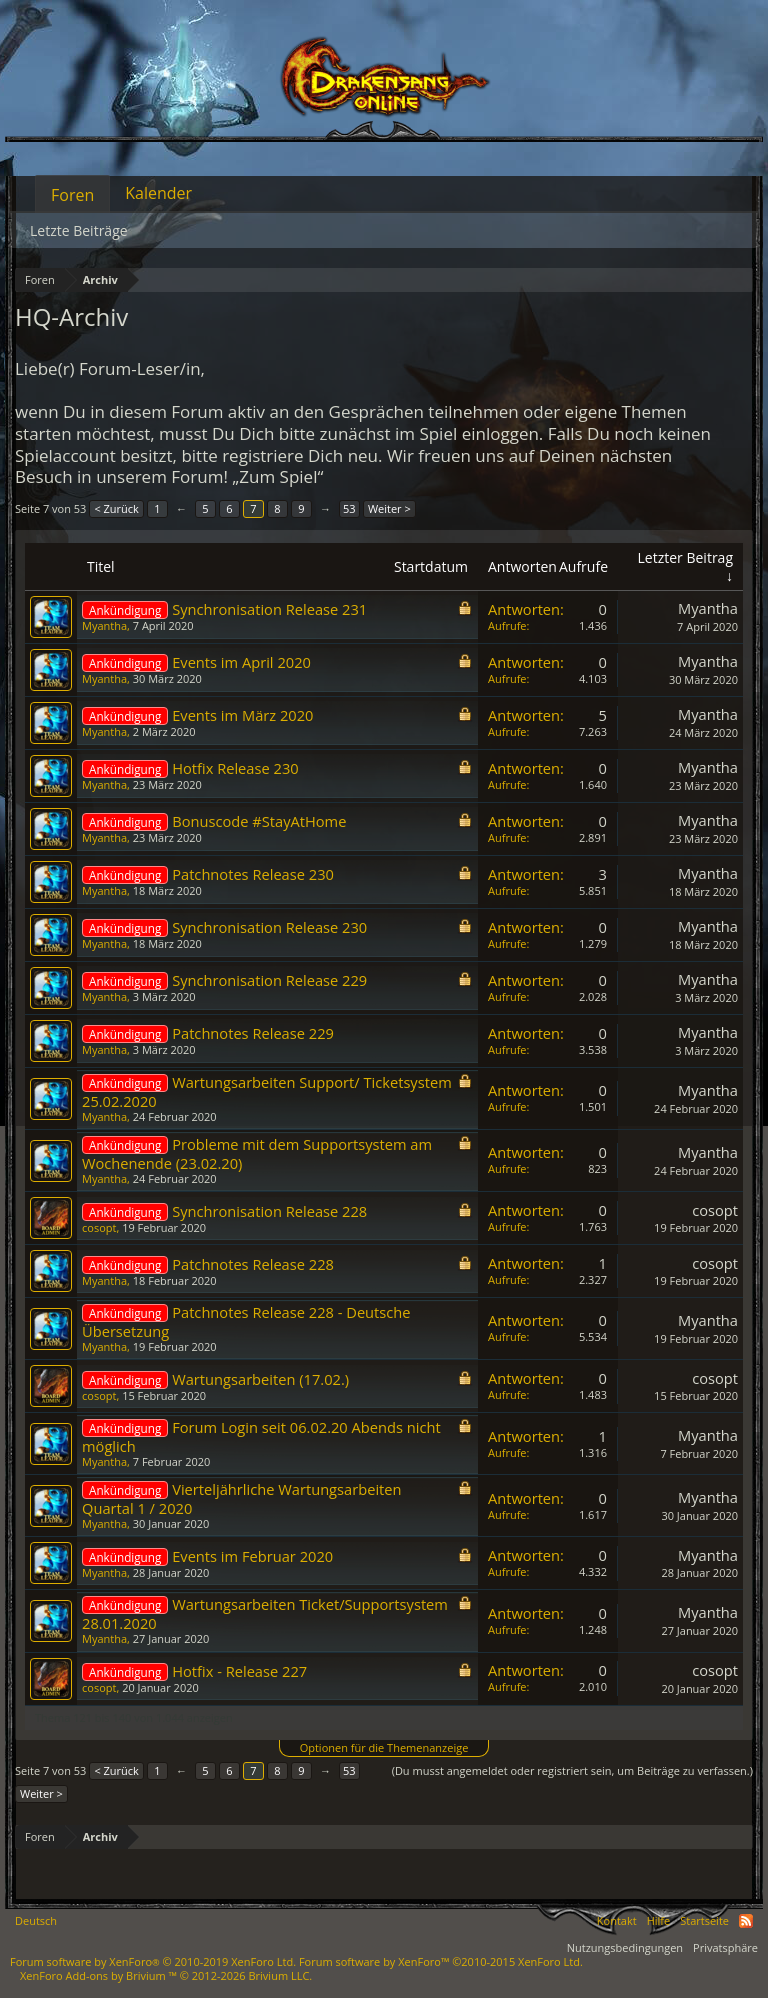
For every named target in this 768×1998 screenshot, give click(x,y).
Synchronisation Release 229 (269, 980)
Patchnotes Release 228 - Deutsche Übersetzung (246, 1321)
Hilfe (659, 1920)
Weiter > (389, 508)
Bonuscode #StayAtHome (259, 821)
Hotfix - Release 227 (239, 1671)
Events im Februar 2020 (252, 1556)
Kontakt (617, 1920)
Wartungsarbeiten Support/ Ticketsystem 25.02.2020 (267, 1091)
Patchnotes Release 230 (253, 874)
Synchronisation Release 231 (269, 609)
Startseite (704, 1920)
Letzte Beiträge (79, 230)
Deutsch (36, 1920)
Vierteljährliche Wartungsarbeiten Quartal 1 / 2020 (242, 1498)
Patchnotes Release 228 (253, 1264)
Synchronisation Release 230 (269, 927)
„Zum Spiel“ (277, 476)
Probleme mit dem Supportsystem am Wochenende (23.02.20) (257, 1153)
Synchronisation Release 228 (269, 1211)
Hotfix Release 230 (235, 768)
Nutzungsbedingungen (625, 1947)
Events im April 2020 (241, 662)
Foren (72, 195)
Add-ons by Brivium (166, 1975)
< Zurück (116, 508)
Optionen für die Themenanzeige (384, 1747)
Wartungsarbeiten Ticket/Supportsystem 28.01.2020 (265, 1613)
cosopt (99, 1227)
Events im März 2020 (242, 715)
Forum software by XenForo (153, 1961)
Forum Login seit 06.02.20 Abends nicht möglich (261, 1436)
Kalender (158, 193)
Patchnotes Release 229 (253, 1033)
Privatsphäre (725, 1947)
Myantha (104, 625)
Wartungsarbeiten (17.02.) (260, 1379)
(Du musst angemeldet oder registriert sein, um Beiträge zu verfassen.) (572, 1770)
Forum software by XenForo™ (441, 1961)
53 (349, 508)
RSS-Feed (746, 1921)
